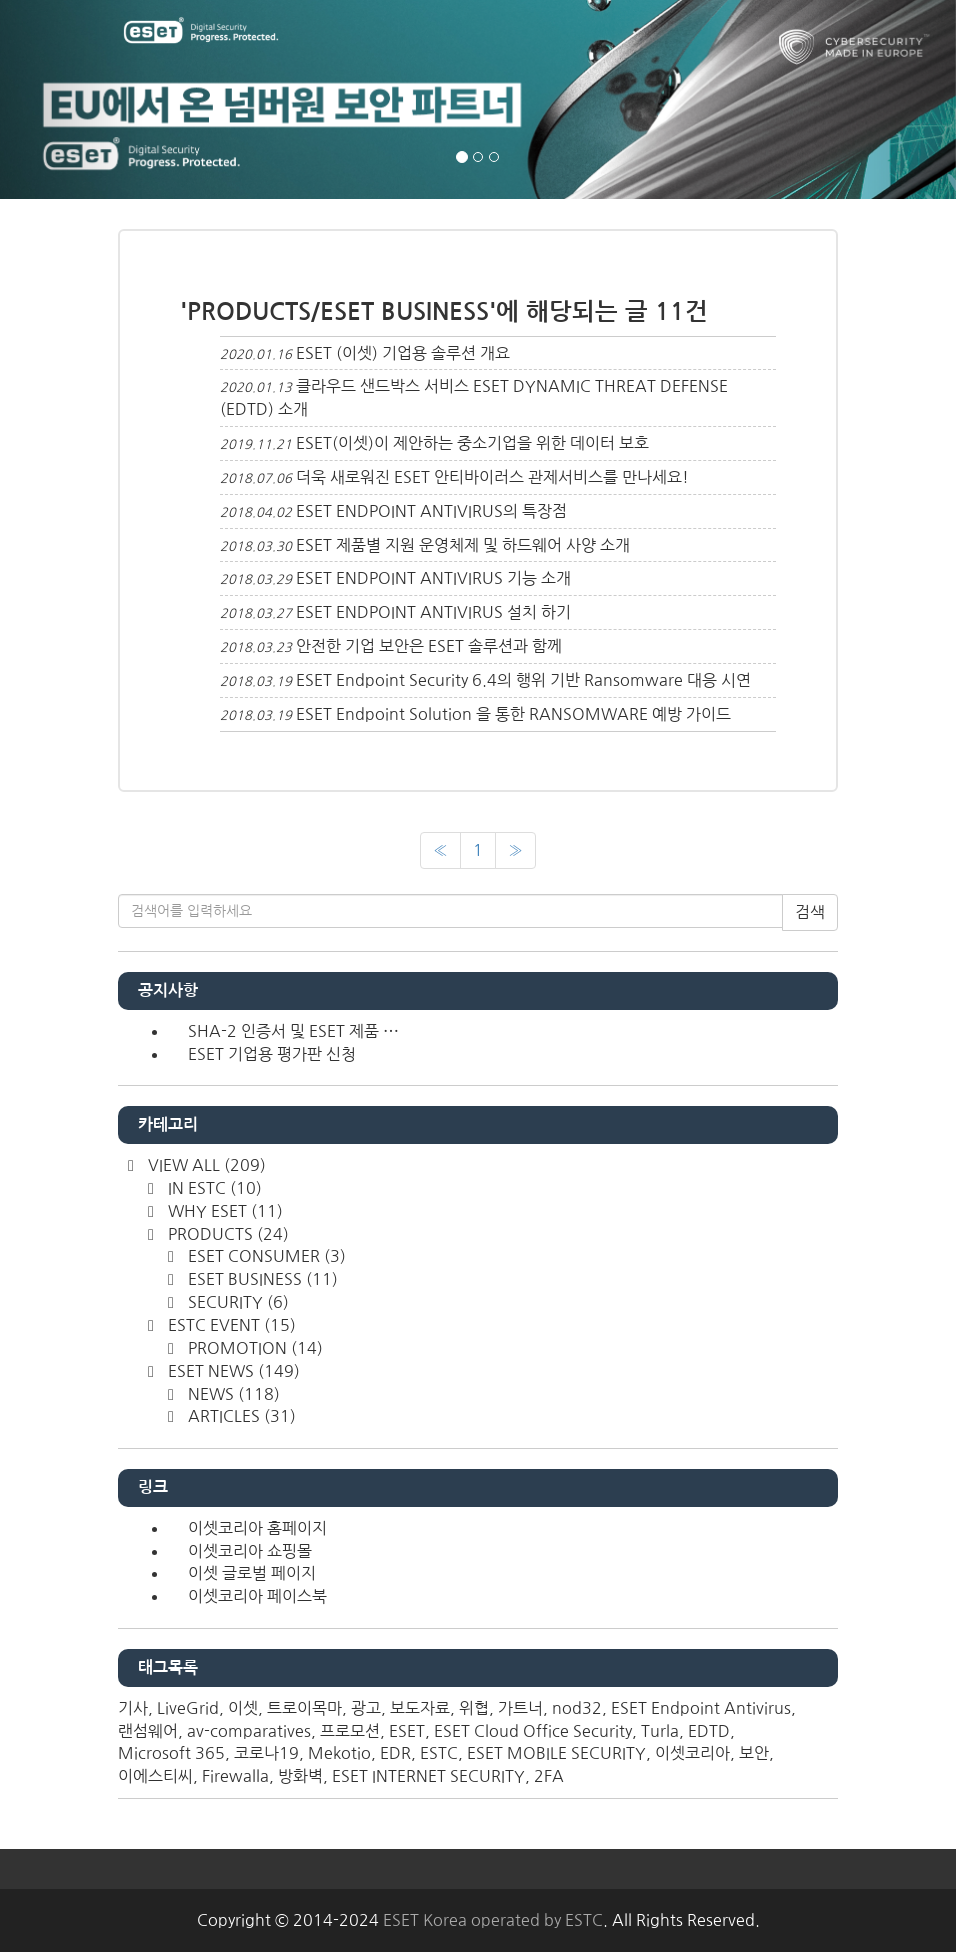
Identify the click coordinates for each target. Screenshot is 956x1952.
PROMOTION (253, 1348)
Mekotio (339, 1753)
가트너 (520, 1708)
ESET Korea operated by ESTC (493, 1920)
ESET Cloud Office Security (533, 1731)
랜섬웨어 (148, 1731)
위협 (474, 1708)
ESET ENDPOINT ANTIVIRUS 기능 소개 (433, 578)
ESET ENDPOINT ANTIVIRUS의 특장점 (431, 511)
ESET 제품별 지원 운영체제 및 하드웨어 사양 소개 (463, 545)
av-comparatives (249, 1731)
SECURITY (236, 1302)
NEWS (232, 1394)
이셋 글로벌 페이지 (252, 1573)
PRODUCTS (226, 1234)
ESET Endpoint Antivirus (701, 1708)
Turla (660, 1731)
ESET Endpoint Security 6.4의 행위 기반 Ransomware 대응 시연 (523, 680)
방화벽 (300, 1776)
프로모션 (350, 1731)
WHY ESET (223, 1211)
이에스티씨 (155, 1776)
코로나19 (266, 1753)
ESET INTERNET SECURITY (428, 1776)
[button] (71, 99)
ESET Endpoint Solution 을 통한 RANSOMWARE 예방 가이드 (513, 714)
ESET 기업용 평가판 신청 (272, 1054)
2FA (549, 1776)
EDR (395, 1753)
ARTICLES (240, 1416)
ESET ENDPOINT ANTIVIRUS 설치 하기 (433, 612)
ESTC (439, 1753)
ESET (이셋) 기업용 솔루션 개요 (403, 353)
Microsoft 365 (171, 1753)
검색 (810, 912)
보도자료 (420, 1708)
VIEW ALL (205, 1165)
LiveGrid (188, 1708)
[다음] (515, 850)
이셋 (243, 1708)
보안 (754, 1753)
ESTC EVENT (230, 1325)
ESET (407, 1731)
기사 (133, 1708)
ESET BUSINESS (261, 1279)
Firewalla (235, 1776)
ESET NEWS (232, 1371)
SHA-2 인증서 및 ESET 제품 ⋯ (293, 1031)
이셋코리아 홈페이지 (257, 1528)
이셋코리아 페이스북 (257, 1596)
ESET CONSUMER (265, 1256)
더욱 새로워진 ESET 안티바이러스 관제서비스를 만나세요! (492, 477)
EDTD (709, 1731)
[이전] (440, 850)
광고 (366, 1708)
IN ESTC (213, 1188)
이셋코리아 (692, 1753)
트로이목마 (304, 1708)
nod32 (577, 1708)
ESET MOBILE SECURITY (556, 1753)
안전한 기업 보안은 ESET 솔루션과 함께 (429, 646)
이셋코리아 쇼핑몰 (250, 1551)
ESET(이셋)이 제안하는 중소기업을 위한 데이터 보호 (472, 443)
